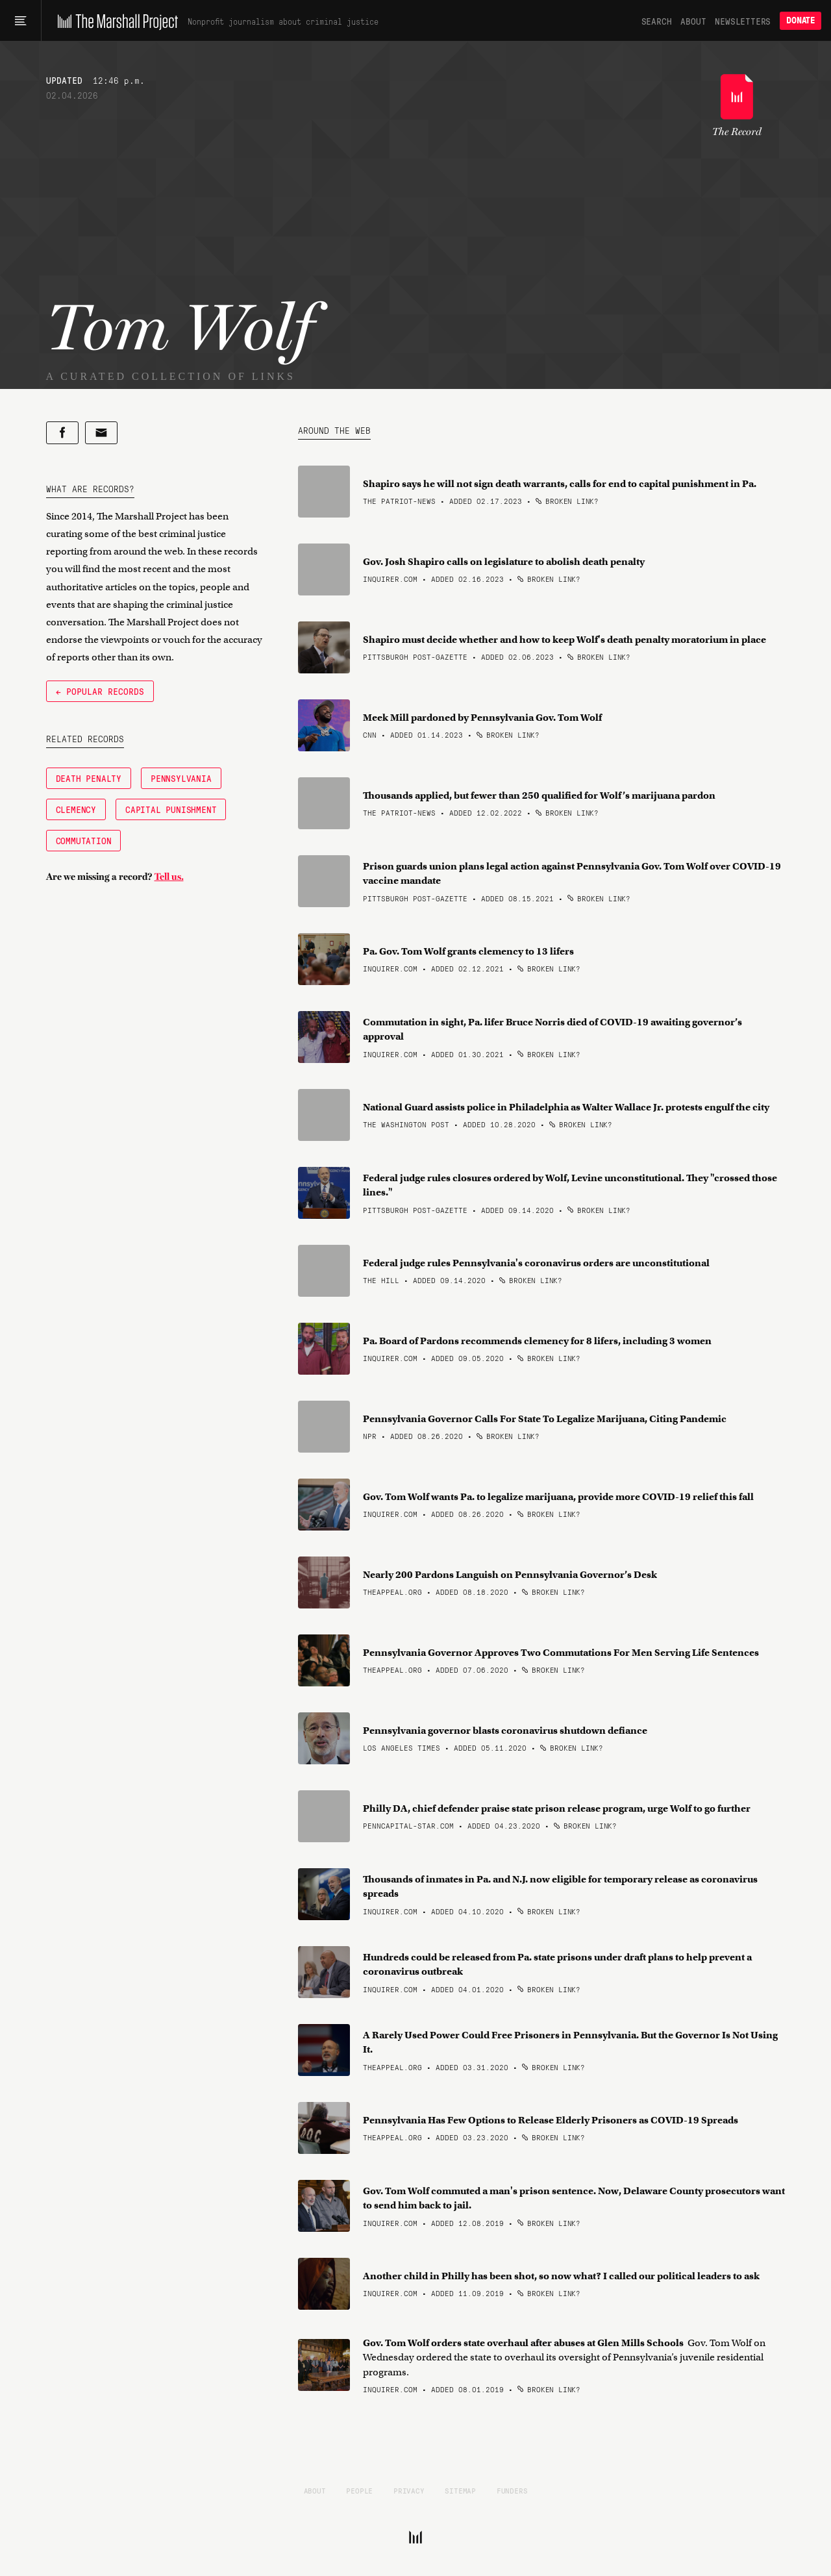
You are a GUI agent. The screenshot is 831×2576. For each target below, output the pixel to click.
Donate (800, 20)
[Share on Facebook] (62, 432)
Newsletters (743, 21)
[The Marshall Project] (115, 21)
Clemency (76, 809)
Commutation (84, 840)
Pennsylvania (181, 778)
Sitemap (460, 2490)
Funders (512, 2490)
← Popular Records (100, 691)
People (359, 2490)
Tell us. (169, 876)
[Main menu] (20, 21)
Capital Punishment (170, 809)
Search (656, 21)
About (693, 21)
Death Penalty (88, 778)
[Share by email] (101, 432)
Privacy (409, 2490)
